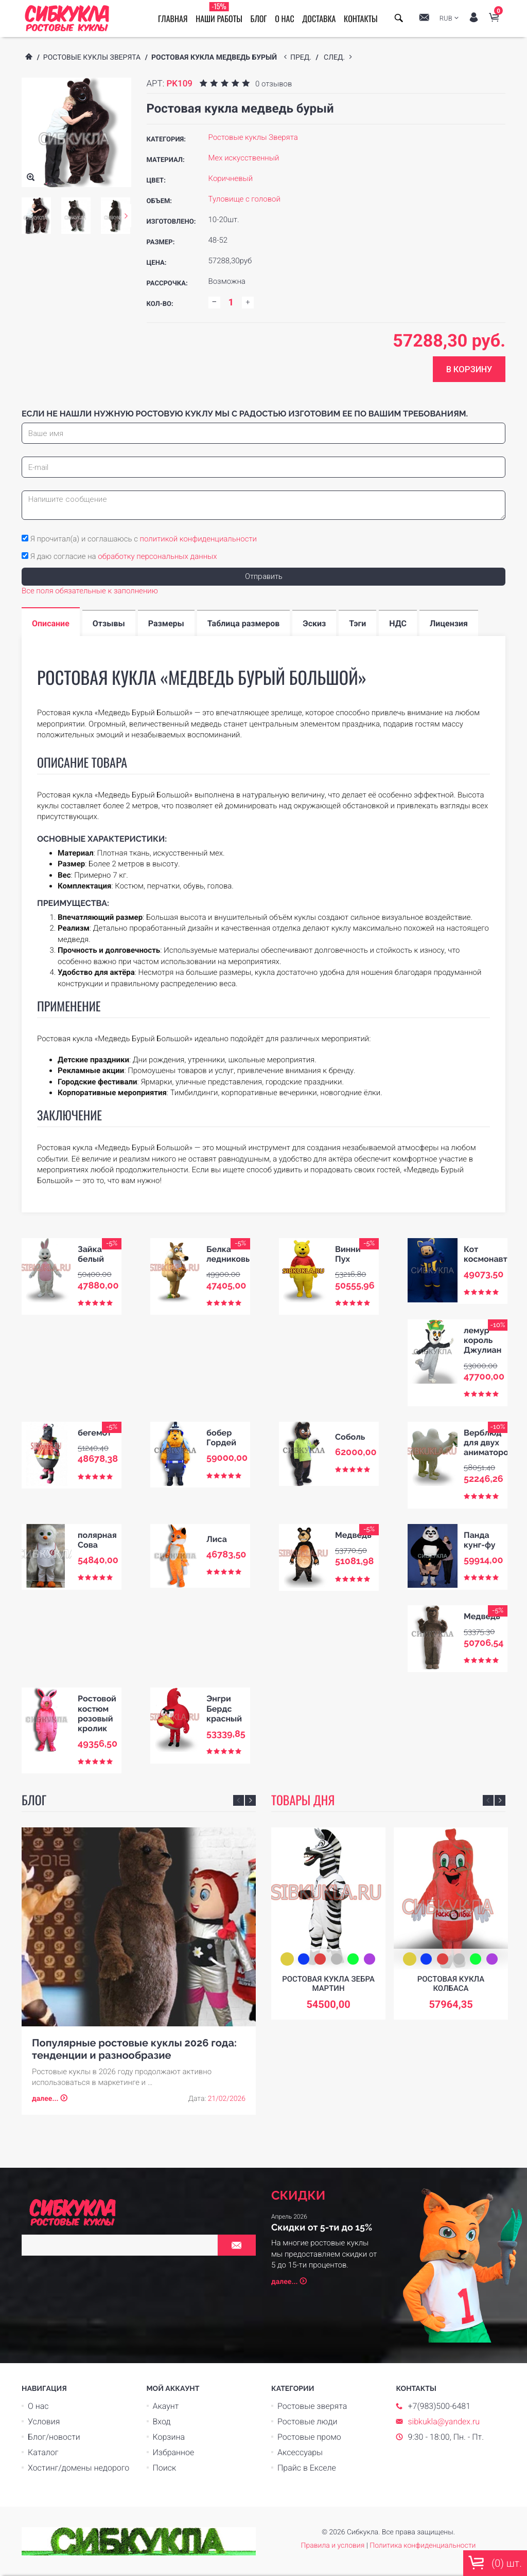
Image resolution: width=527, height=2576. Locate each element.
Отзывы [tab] (109, 623)
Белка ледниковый (231, 1254)
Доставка (319, 18)
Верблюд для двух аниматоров (488, 1442)
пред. (302, 57)
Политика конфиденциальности (423, 2546)
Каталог (43, 2452)
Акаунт (166, 2406)
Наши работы (219, 13)
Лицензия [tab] (449, 623)
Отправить (264, 576)
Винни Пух (348, 1254)
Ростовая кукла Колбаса (451, 1983)
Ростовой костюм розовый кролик (97, 1713)
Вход (162, 2421)
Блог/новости (54, 2437)
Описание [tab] (50, 623)
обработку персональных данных (157, 556)
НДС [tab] (398, 623)
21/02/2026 (226, 2099)
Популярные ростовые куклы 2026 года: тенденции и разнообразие (134, 2049)
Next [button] (126, 215)
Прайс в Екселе (306, 2468)
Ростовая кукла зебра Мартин (328, 1983)
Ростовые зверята (312, 2406)
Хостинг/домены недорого (78, 2468)
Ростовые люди (307, 2421)
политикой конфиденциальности (198, 538)
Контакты (361, 18)
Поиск (165, 2468)
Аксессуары (300, 2452)
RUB (446, 19)
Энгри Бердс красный (224, 1708)
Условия (44, 2421)
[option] (36, 215)
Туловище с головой (244, 199)
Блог (259, 18)
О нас (284, 18)
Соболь (350, 1437)
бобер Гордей (221, 1437)
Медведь (353, 1535)
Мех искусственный (243, 157)
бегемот (94, 1433)
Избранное (174, 2452)
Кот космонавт (485, 1254)
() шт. (495, 2562)
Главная (172, 18)
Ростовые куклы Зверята (91, 57)
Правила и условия (333, 2546)
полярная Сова (97, 1540)
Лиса (216, 1539)
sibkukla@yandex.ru (444, 2421)
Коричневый (230, 178)
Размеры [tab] (166, 623)
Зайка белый (91, 1254)
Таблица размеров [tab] (243, 623)
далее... (45, 2099)
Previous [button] (238, 1800)
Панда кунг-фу (479, 1540)
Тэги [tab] (357, 623)
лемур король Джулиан (482, 1340)
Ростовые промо (309, 2437)
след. (336, 57)
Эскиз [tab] (314, 623)
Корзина (169, 2437)
